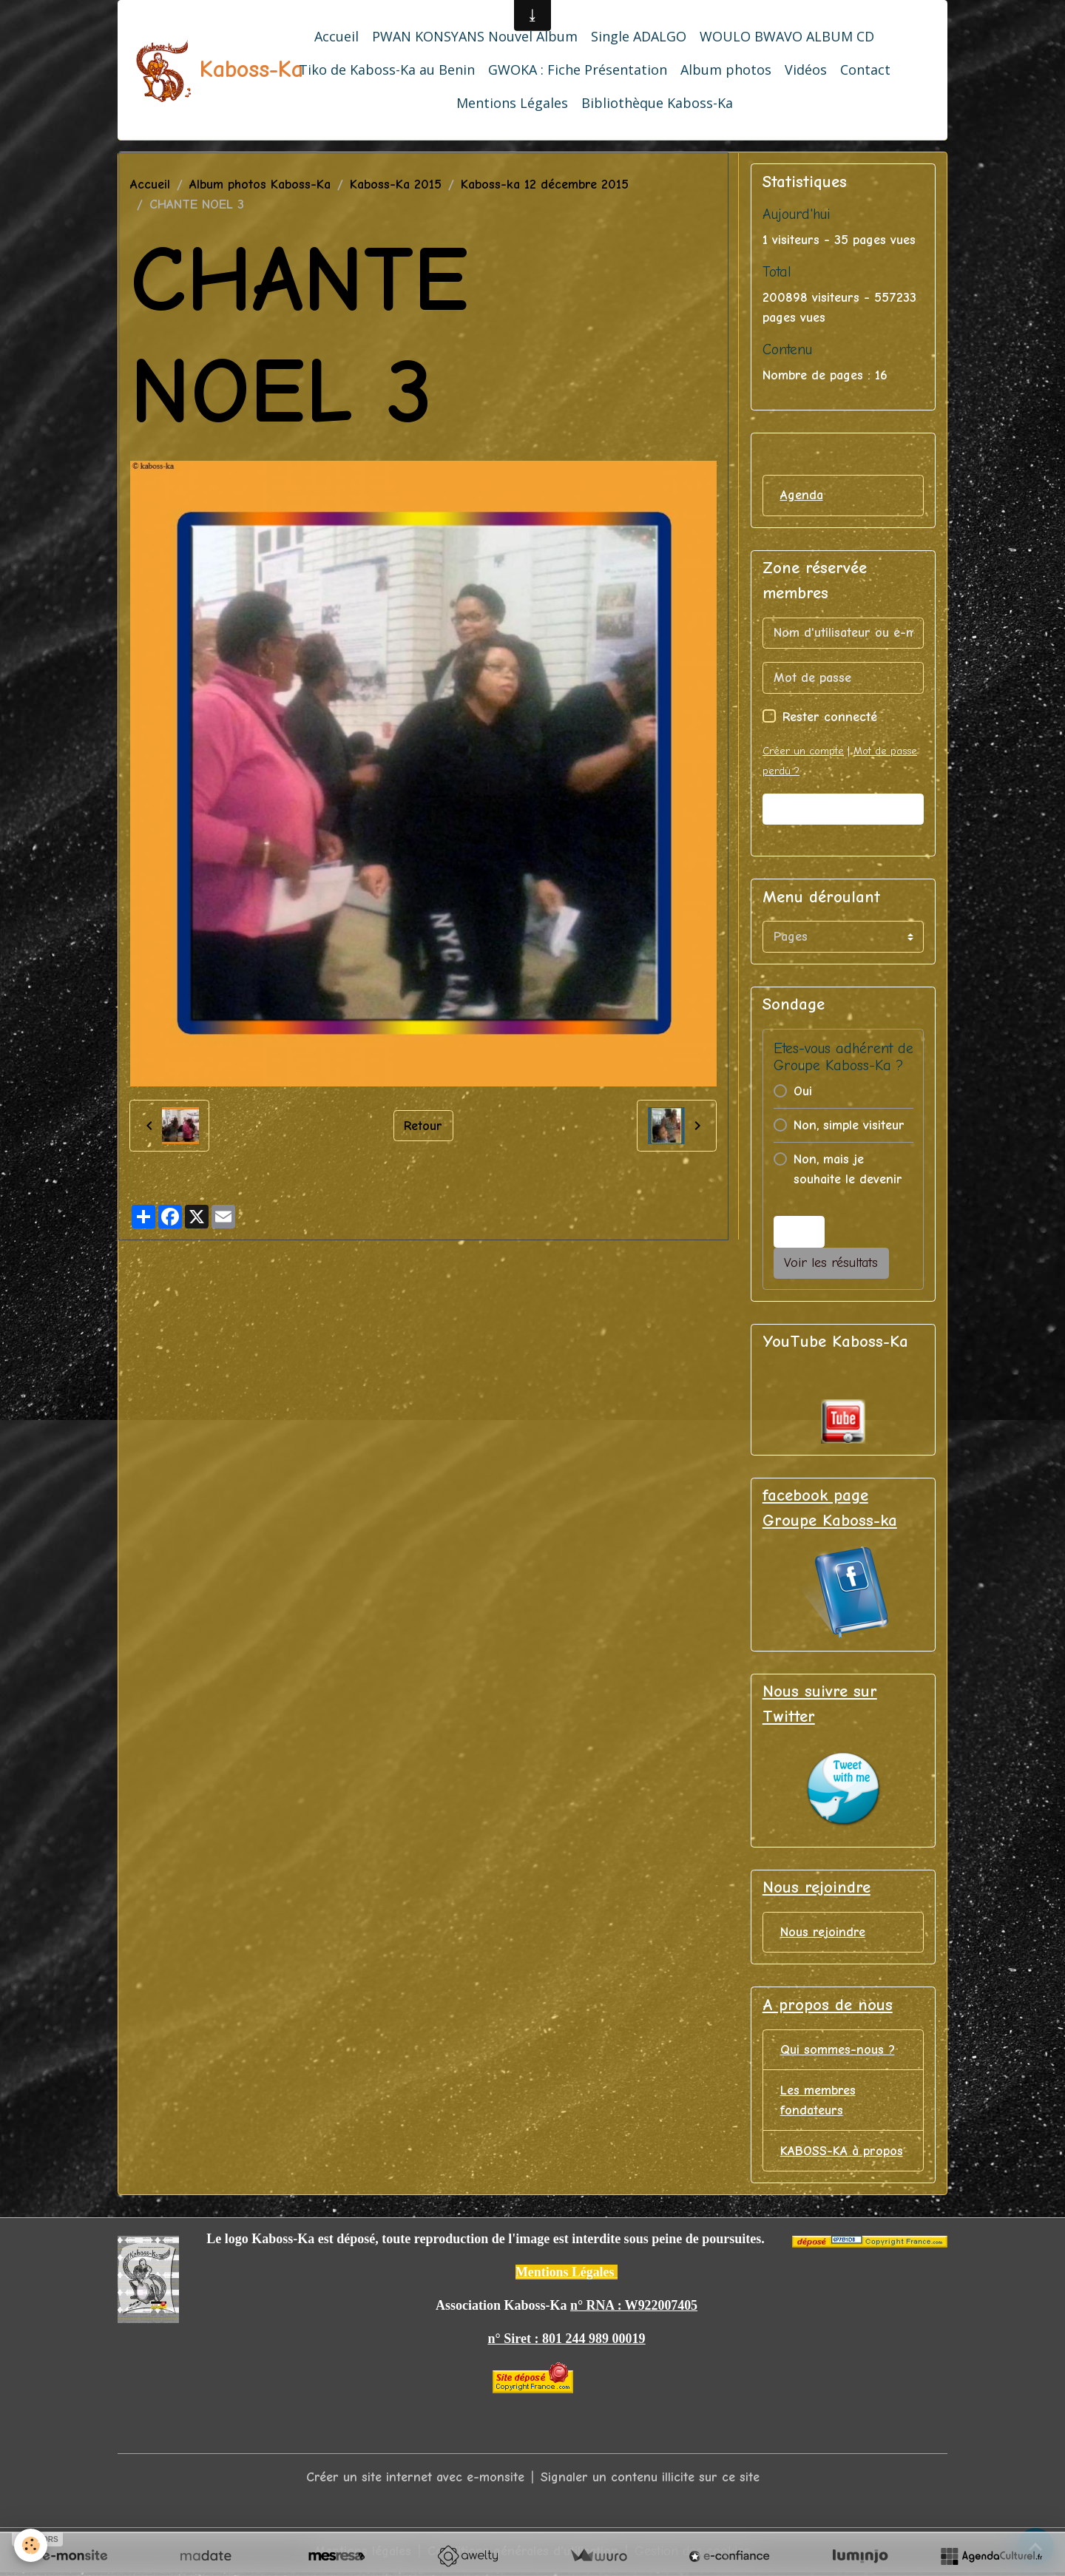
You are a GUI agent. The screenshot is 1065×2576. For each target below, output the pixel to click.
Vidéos (806, 69)
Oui (803, 1091)
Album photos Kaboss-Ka (260, 184)
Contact (865, 69)
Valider (843, 809)
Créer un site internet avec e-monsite (415, 2479)
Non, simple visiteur (849, 1125)
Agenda (801, 495)
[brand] (186, 70)
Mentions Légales (512, 103)
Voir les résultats (831, 1263)
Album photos (725, 69)
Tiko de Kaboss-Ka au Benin (387, 69)
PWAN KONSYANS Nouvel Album (475, 36)
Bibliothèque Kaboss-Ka (657, 103)
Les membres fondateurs (818, 2101)
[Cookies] (31, 2545)
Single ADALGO (638, 36)
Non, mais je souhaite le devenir (848, 1169)
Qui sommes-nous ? (837, 2050)
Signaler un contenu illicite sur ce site (650, 2479)
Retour (423, 1125)
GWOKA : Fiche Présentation (577, 69)
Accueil (336, 36)
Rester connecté (829, 717)
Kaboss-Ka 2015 (396, 184)
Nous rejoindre (822, 1933)
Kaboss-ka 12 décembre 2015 (545, 184)
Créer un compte (803, 751)
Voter (799, 1232)
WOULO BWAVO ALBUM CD (787, 36)
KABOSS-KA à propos (841, 2152)
